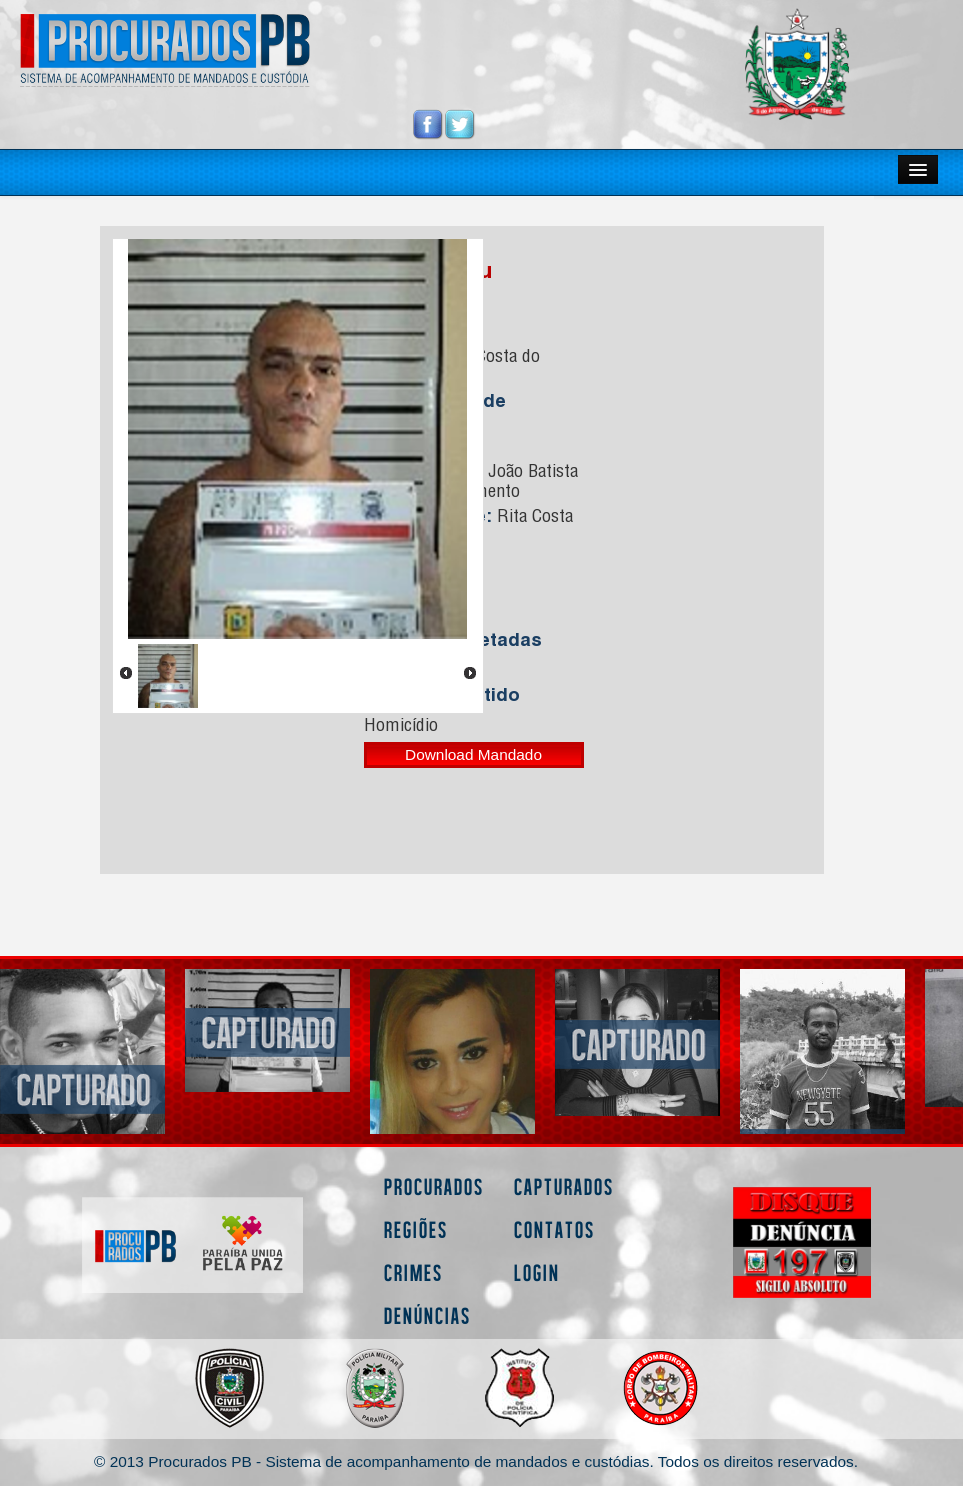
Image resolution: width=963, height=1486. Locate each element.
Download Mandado (473, 754)
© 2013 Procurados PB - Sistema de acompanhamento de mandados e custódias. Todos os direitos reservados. (476, 1461)
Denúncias (427, 1315)
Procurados (434, 1186)
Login (537, 1272)
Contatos (554, 1229)
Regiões (416, 1229)
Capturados (564, 1186)
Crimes (413, 1272)
